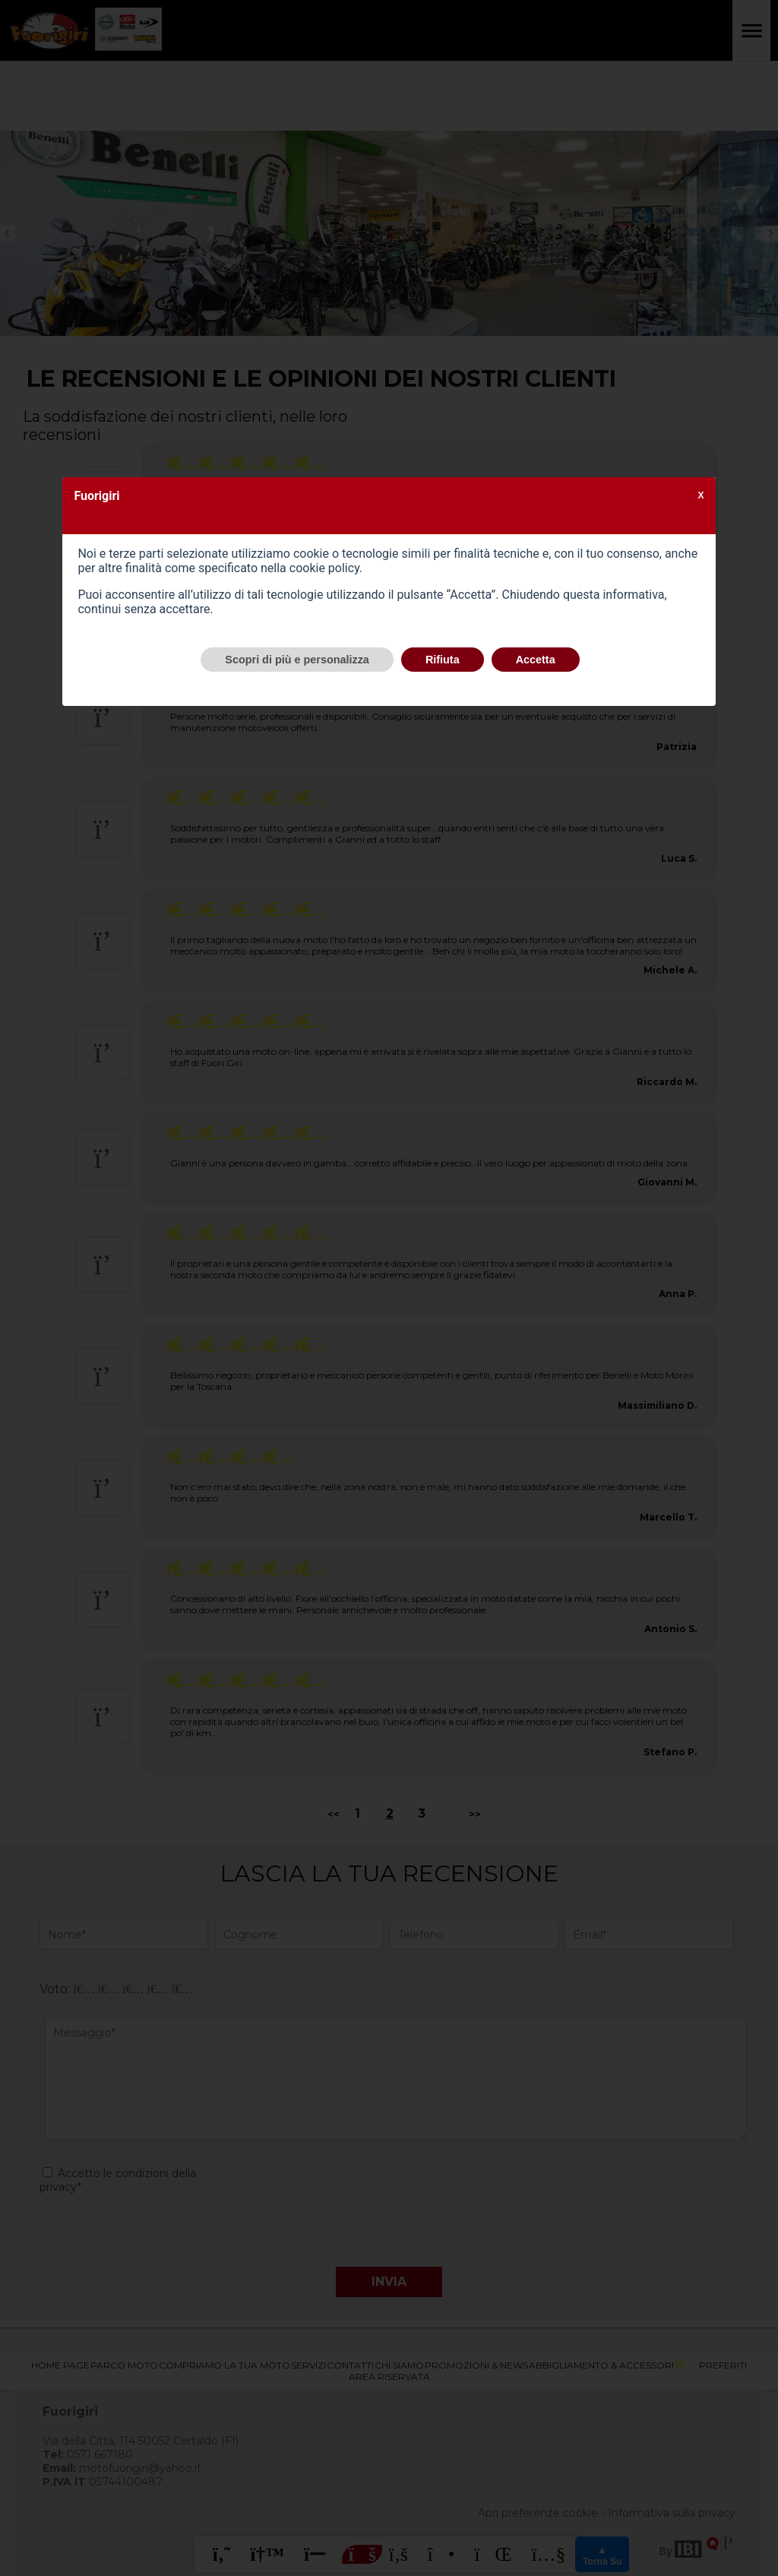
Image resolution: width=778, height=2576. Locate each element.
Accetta (535, 659)
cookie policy (324, 568)
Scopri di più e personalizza (297, 659)
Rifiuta (442, 659)
